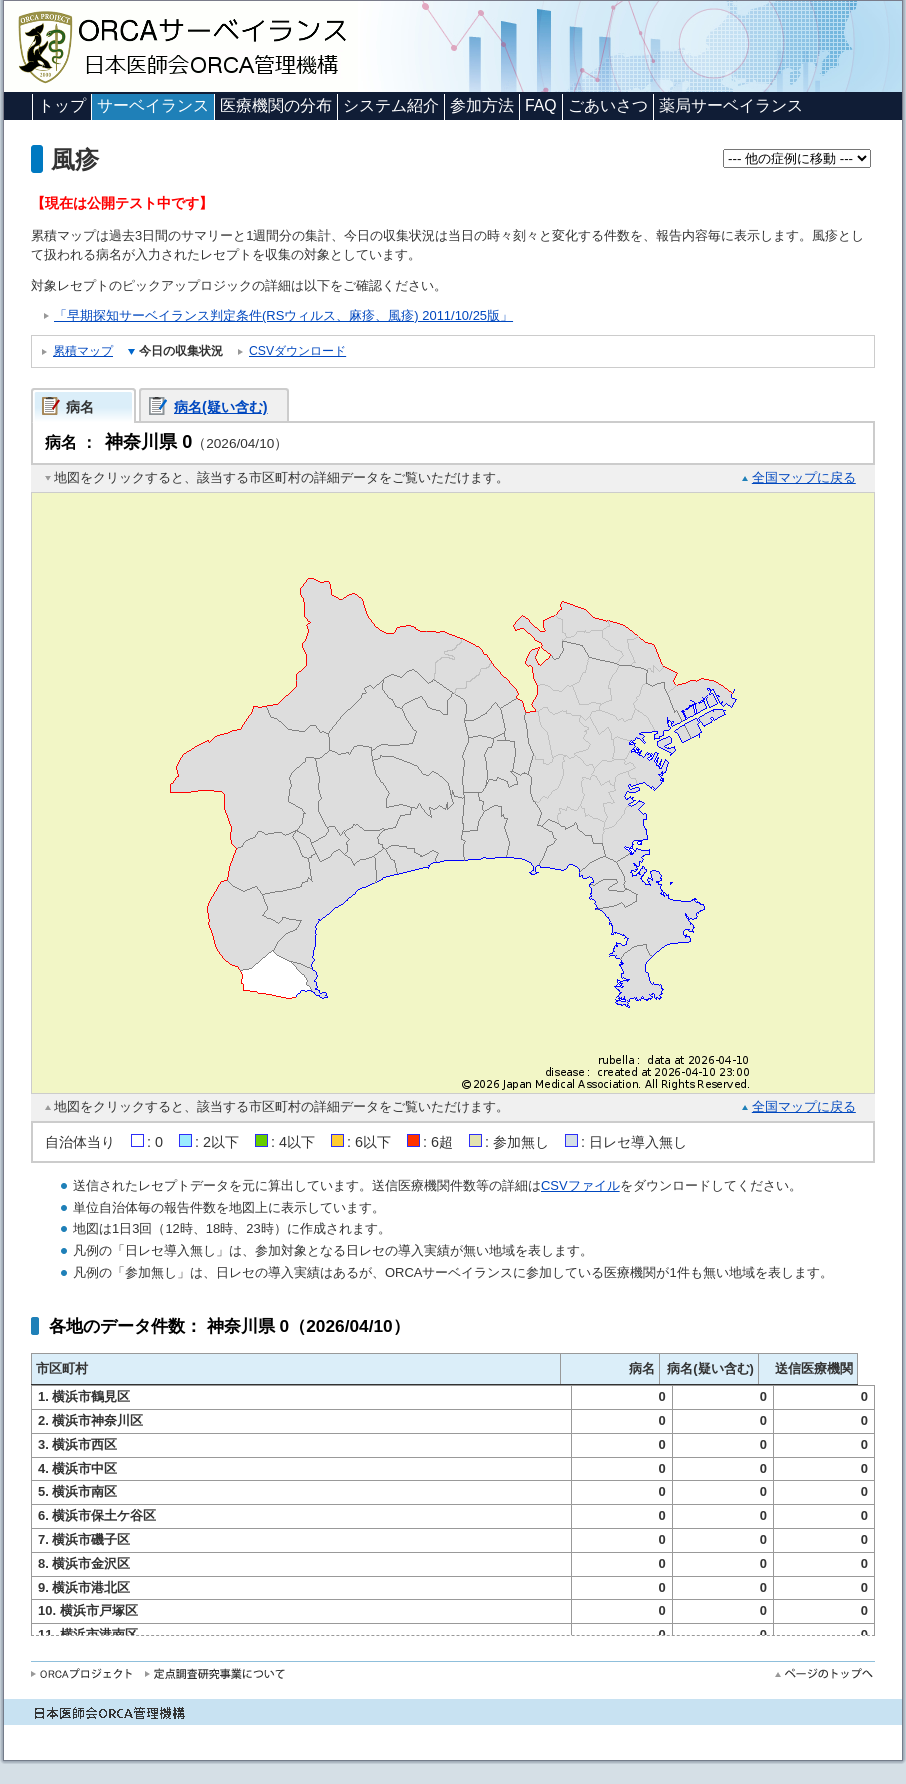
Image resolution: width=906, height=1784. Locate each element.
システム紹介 (391, 105)
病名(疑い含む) (221, 407)
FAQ (541, 105)
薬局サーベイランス (731, 105)
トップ (62, 105)
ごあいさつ (608, 105)
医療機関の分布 (276, 105)
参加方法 (482, 105)
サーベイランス (153, 105)
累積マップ (83, 351)
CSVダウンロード (297, 351)
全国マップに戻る (804, 477)
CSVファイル (580, 1185)
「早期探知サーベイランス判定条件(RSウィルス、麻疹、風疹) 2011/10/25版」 (283, 315)
